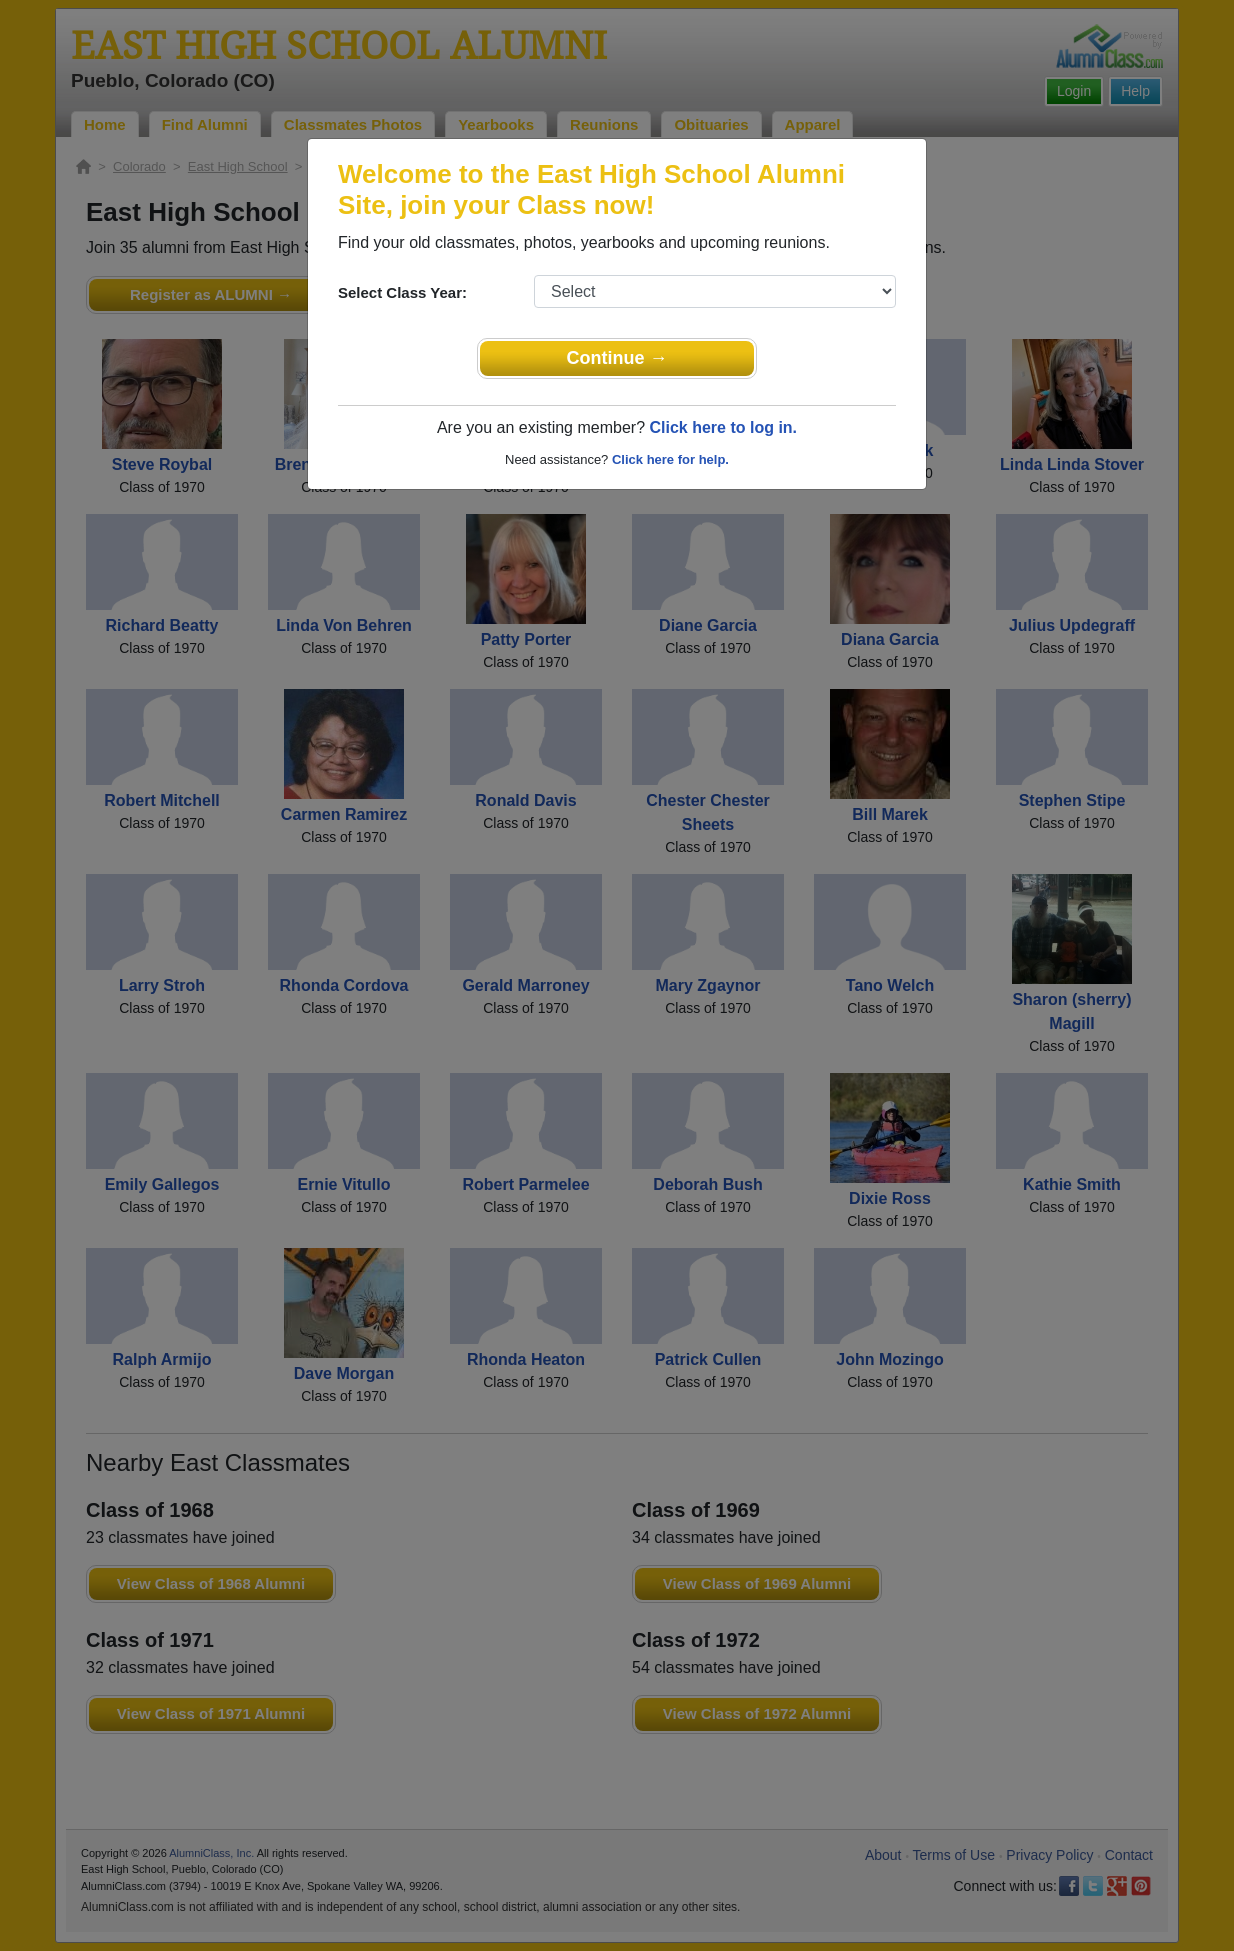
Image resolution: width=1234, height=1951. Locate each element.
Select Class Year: (402, 292)
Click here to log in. (723, 427)
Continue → (617, 358)
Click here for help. (670, 459)
